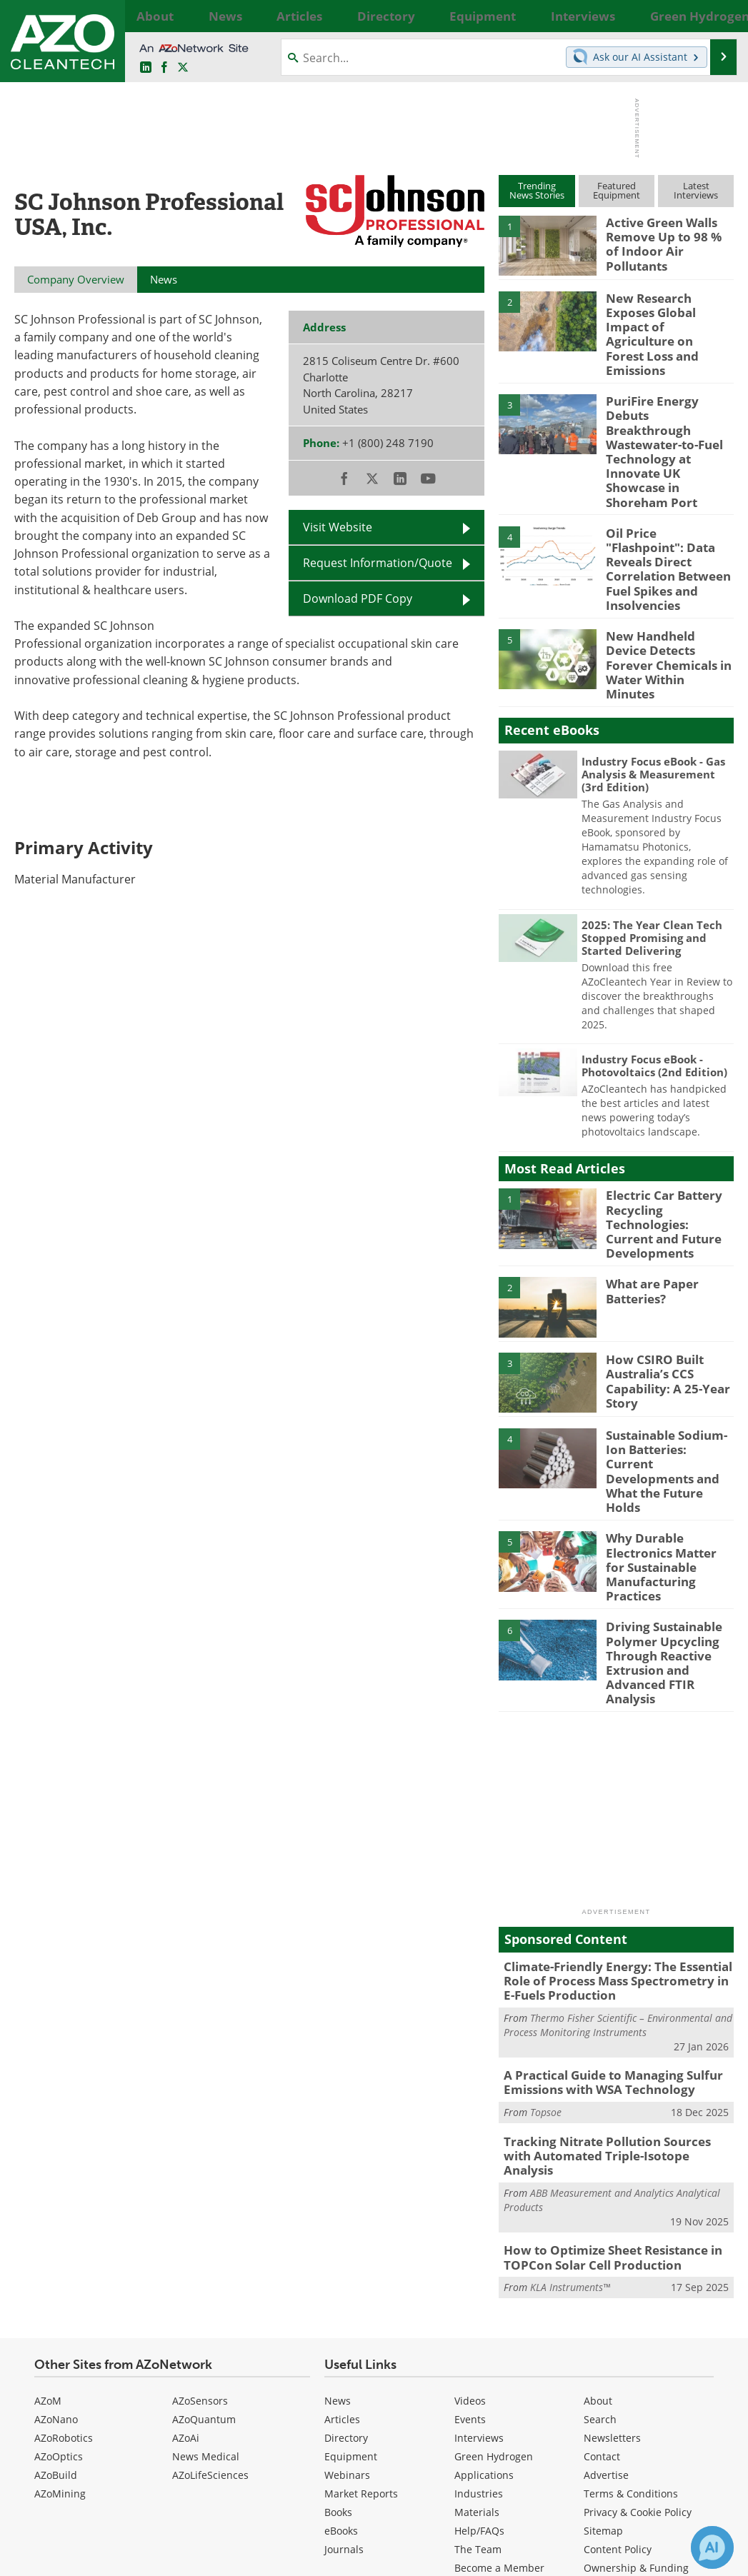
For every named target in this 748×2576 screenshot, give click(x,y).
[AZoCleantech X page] (696, 2460)
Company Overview (75, 279)
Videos (470, 2200)
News (337, 2200)
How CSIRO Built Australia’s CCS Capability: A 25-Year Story (662, 1264)
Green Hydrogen (493, 2255)
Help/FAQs (479, 2330)
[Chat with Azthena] (712, 2547)
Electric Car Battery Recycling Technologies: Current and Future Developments (669, 1113)
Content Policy (618, 2348)
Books (338, 2311)
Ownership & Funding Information (636, 2374)
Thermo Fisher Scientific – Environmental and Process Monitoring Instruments (618, 1848)
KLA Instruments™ (570, 2087)
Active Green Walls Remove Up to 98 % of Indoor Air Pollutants (665, 235)
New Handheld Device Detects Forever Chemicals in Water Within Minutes (665, 567)
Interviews (479, 2237)
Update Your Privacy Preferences (122, 2558)
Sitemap (603, 2330)
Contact (602, 2255)
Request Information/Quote (377, 563)
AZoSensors (200, 2200)
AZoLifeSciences (210, 2274)
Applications (484, 2274)
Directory (346, 2237)
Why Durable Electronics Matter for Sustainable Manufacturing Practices (665, 1422)
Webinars (347, 2274)
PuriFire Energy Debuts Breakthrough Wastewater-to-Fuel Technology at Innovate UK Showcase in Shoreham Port (669, 405)
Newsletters (612, 2237)
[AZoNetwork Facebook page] (164, 68)
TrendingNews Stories (536, 190)
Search (600, 2218)
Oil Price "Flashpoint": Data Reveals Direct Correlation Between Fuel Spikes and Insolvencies (665, 493)
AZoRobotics (63, 2237)
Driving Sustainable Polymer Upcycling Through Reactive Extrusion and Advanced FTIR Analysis (669, 1502)
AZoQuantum (204, 2218)
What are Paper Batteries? (648, 1175)
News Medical (205, 2255)
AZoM (47, 2200)
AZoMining (60, 2293)
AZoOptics (58, 2255)
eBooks (341, 2330)
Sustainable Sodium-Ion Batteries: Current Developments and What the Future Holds (667, 1339)
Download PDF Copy (357, 598)
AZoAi (185, 2237)
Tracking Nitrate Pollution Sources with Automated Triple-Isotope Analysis (610, 1967)
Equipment (350, 2255)
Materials (476, 2311)
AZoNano (56, 2218)
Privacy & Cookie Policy (638, 2311)
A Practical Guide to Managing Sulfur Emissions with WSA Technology (603, 1904)
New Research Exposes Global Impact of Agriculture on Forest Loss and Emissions (666, 317)
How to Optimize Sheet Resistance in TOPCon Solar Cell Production (603, 2059)
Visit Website (337, 527)
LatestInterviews (696, 190)
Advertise (606, 2274)
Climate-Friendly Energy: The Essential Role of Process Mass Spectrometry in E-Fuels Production (610, 1807)
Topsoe (546, 1932)
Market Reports (361, 2293)
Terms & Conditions (631, 2293)
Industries (478, 2293)
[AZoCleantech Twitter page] (183, 68)
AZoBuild (55, 2274)
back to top (677, 2421)
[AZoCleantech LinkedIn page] (145, 68)
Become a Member (499, 2367)
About (598, 2200)
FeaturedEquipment (616, 190)
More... (719, 16)
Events (470, 2218)
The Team (478, 2348)
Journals (344, 2348)
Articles (342, 2218)
